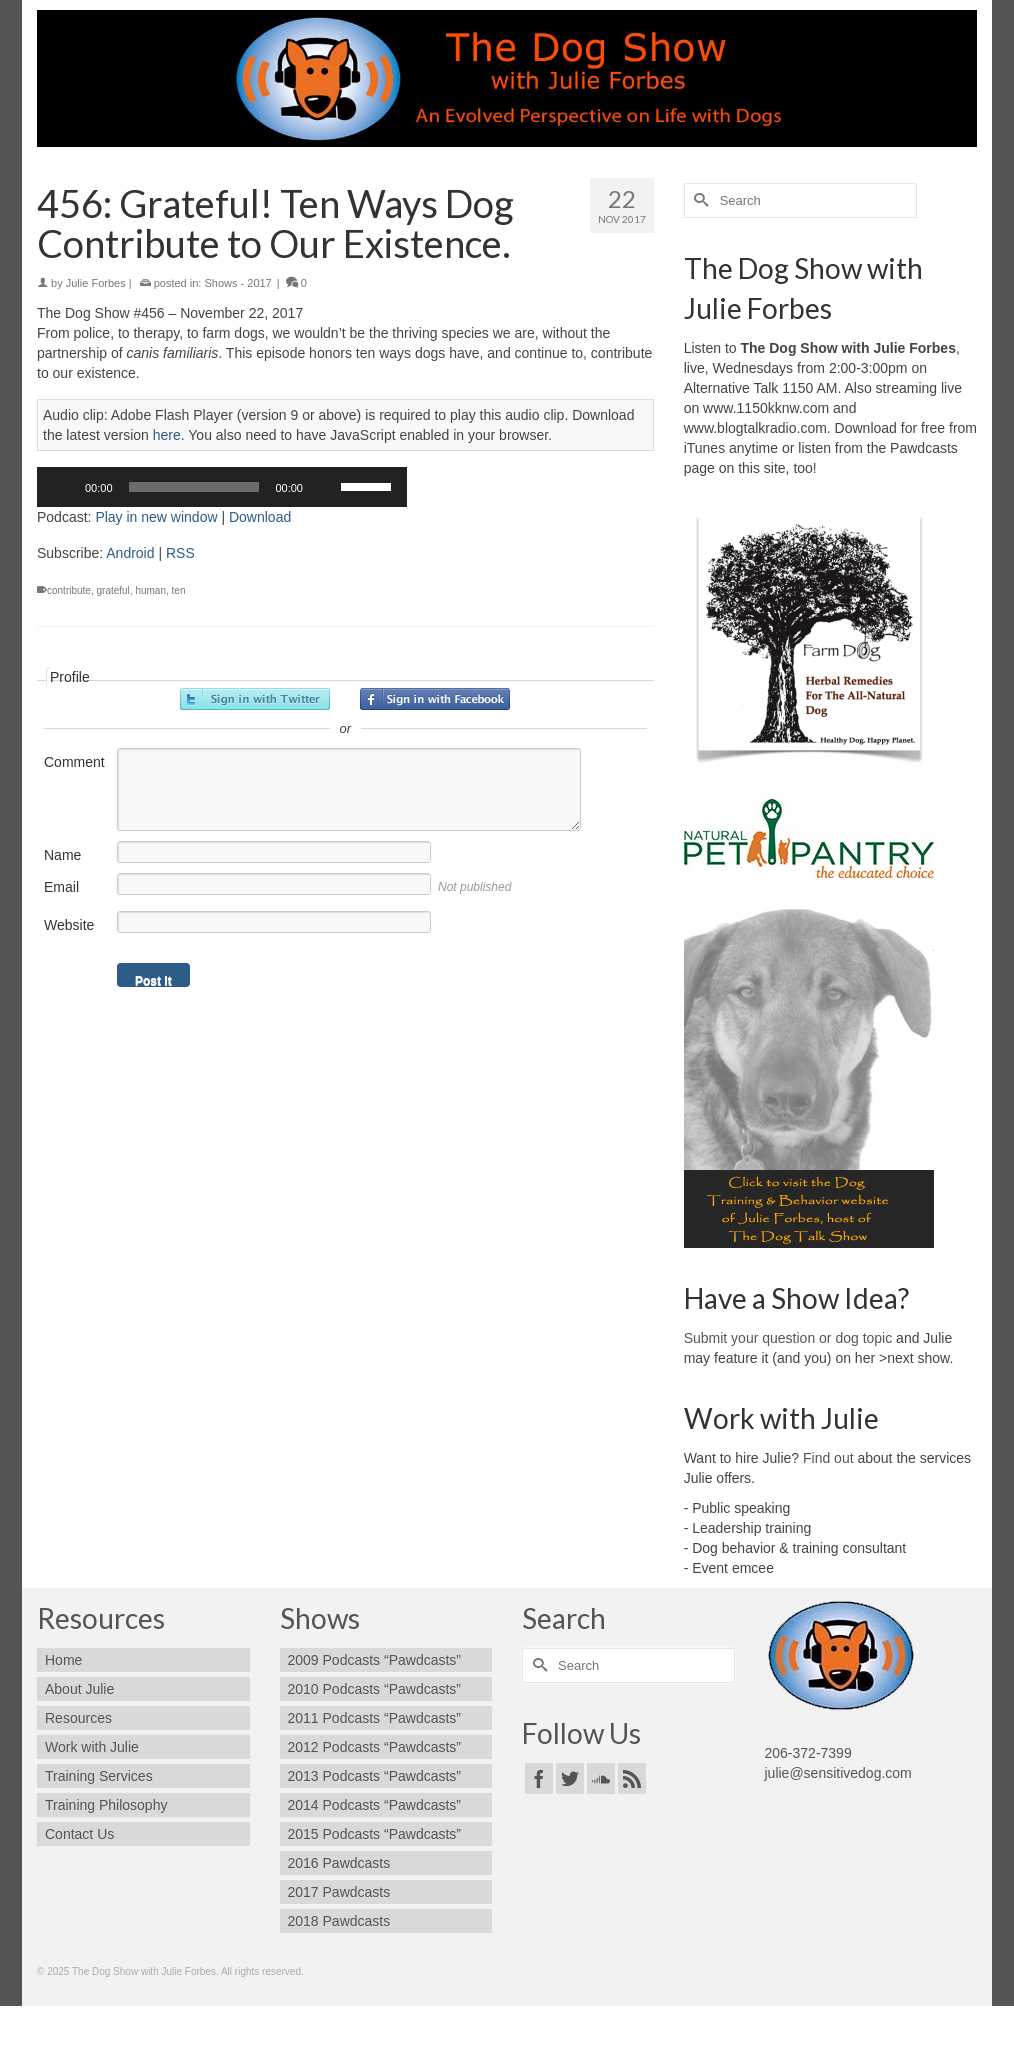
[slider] (194, 487)
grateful (112, 590)
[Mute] (325, 487)
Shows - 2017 (237, 283)
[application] (222, 487)
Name (62, 855)
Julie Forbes (96, 283)
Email (61, 887)
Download (260, 517)
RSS (180, 553)
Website (69, 925)
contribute (69, 590)
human (150, 590)
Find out (828, 1458)
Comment (74, 762)
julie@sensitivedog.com (838, 1773)
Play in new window (156, 517)
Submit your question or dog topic (788, 1338)
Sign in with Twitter (255, 699)
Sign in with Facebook (435, 699)
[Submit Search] (699, 200)
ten (179, 590)
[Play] (63, 487)
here (167, 435)
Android (130, 553)
